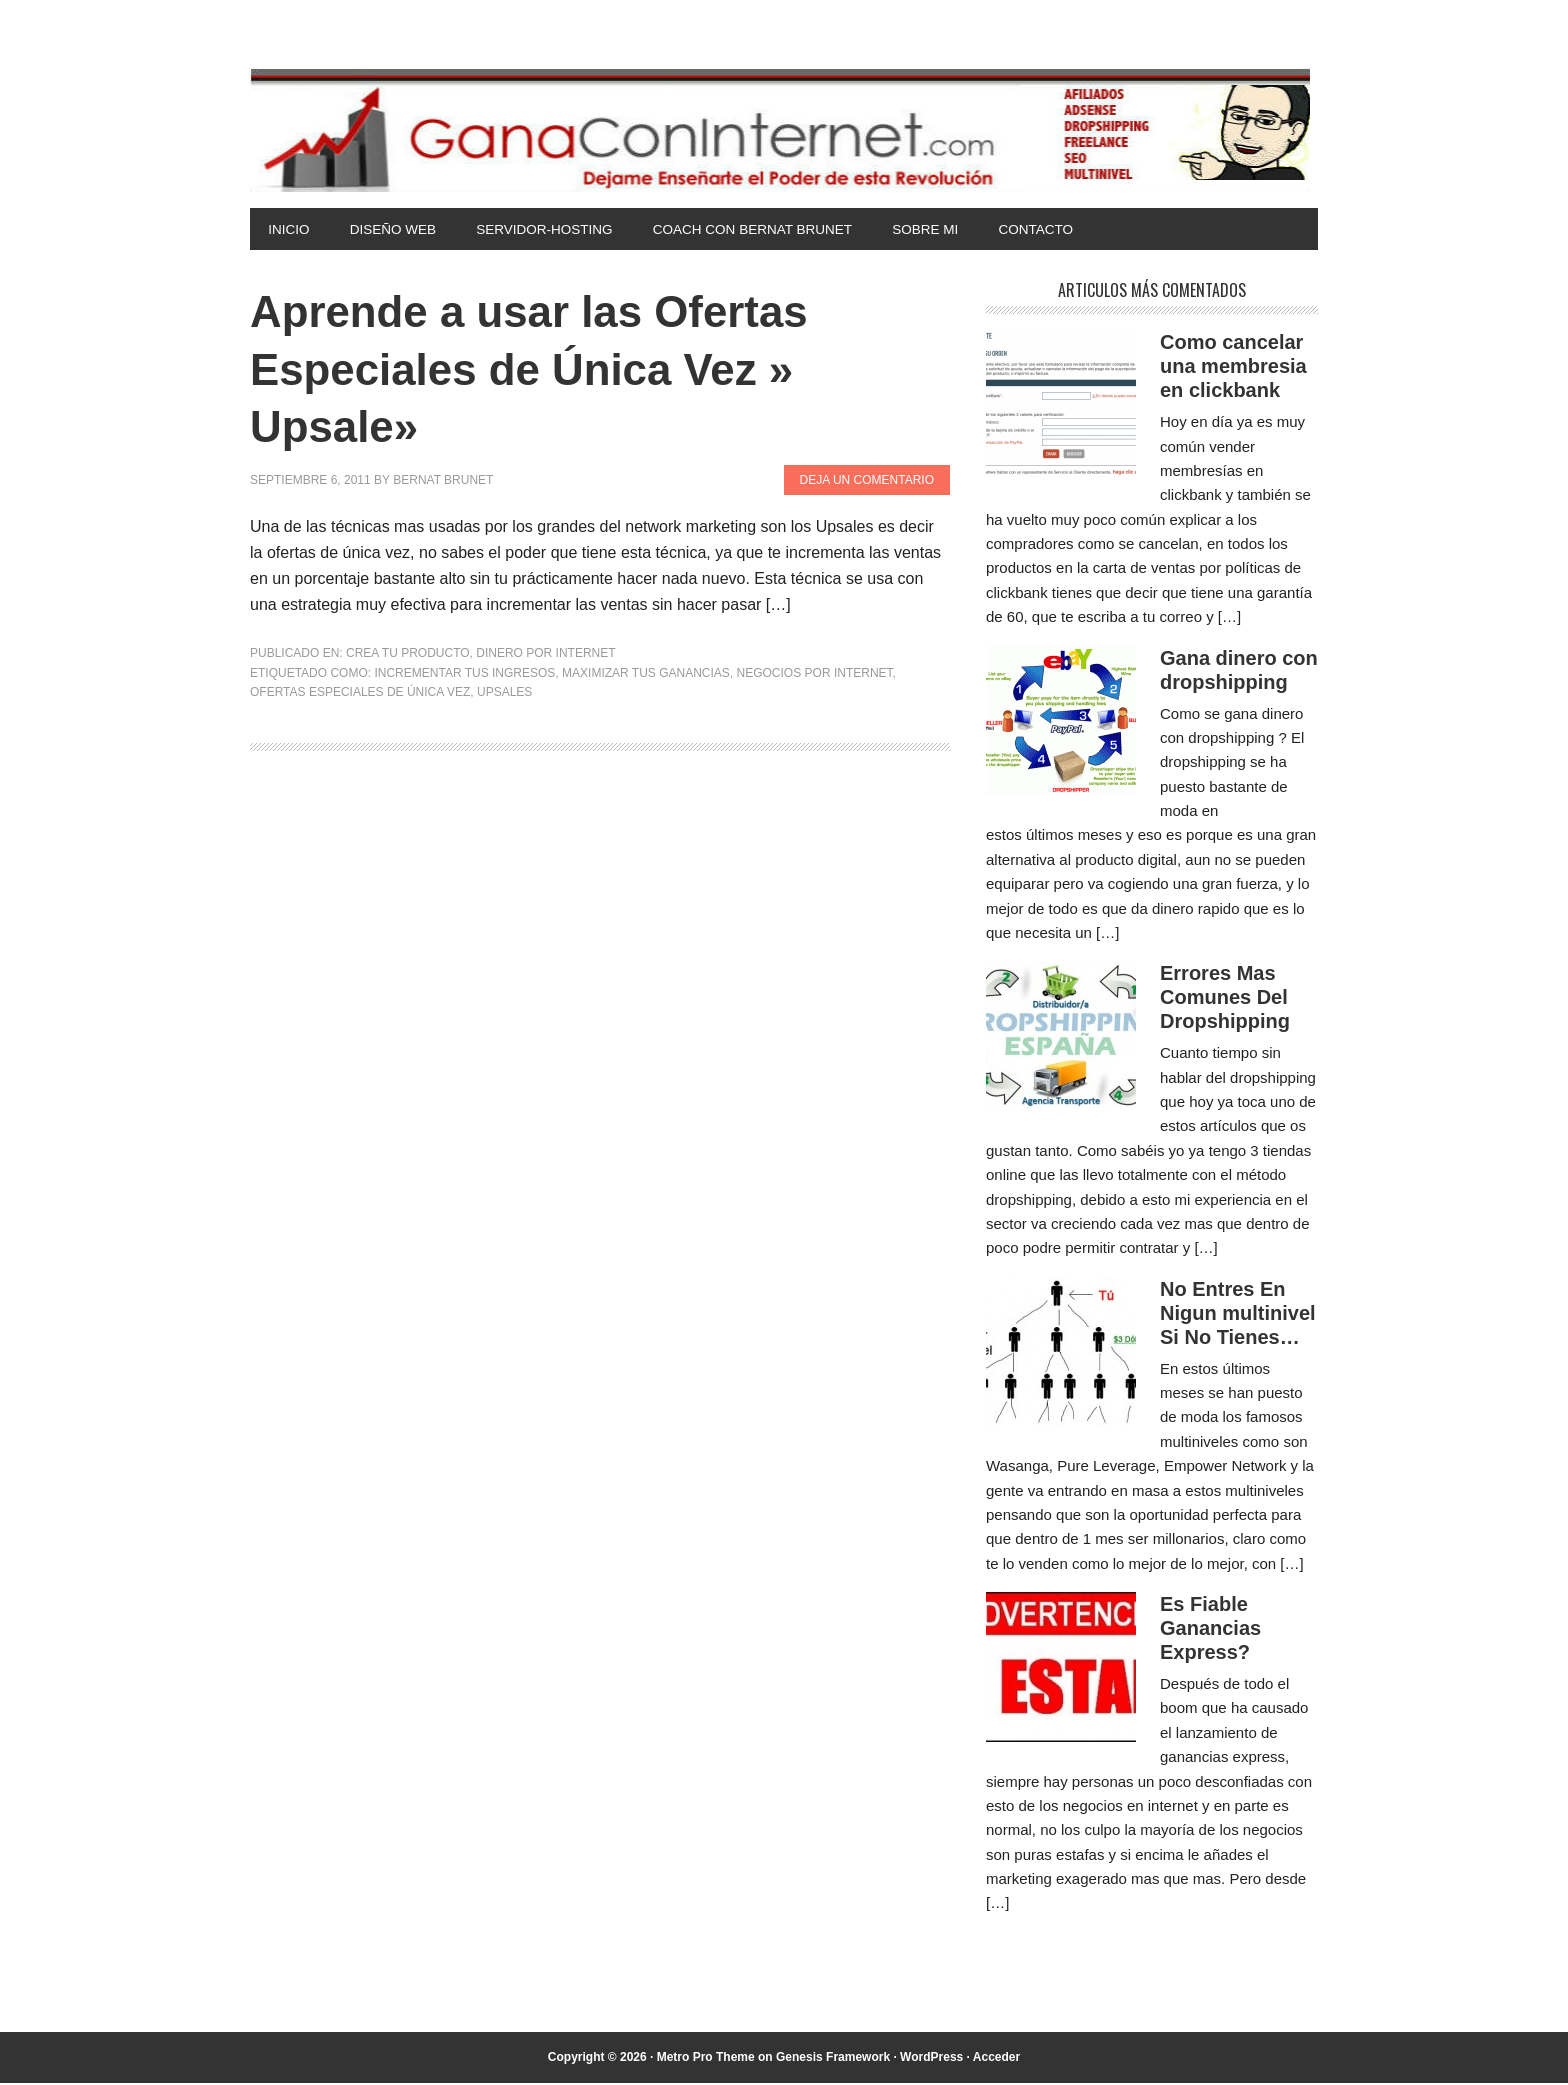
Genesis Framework (833, 2059)
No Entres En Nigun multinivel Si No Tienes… (1238, 1315)
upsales (504, 694)
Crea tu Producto (408, 655)
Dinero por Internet (545, 655)
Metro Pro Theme (706, 2059)
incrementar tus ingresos (464, 675)
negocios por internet (815, 675)
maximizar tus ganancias (646, 675)
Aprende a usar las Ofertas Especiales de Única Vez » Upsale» (555, 370)
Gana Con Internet (784, 130)
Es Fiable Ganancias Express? (1210, 1630)
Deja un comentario (867, 482)
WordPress (931, 2059)
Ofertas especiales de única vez (360, 694)
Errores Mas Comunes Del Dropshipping (1225, 999)
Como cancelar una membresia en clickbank (1233, 368)
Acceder (996, 2059)
